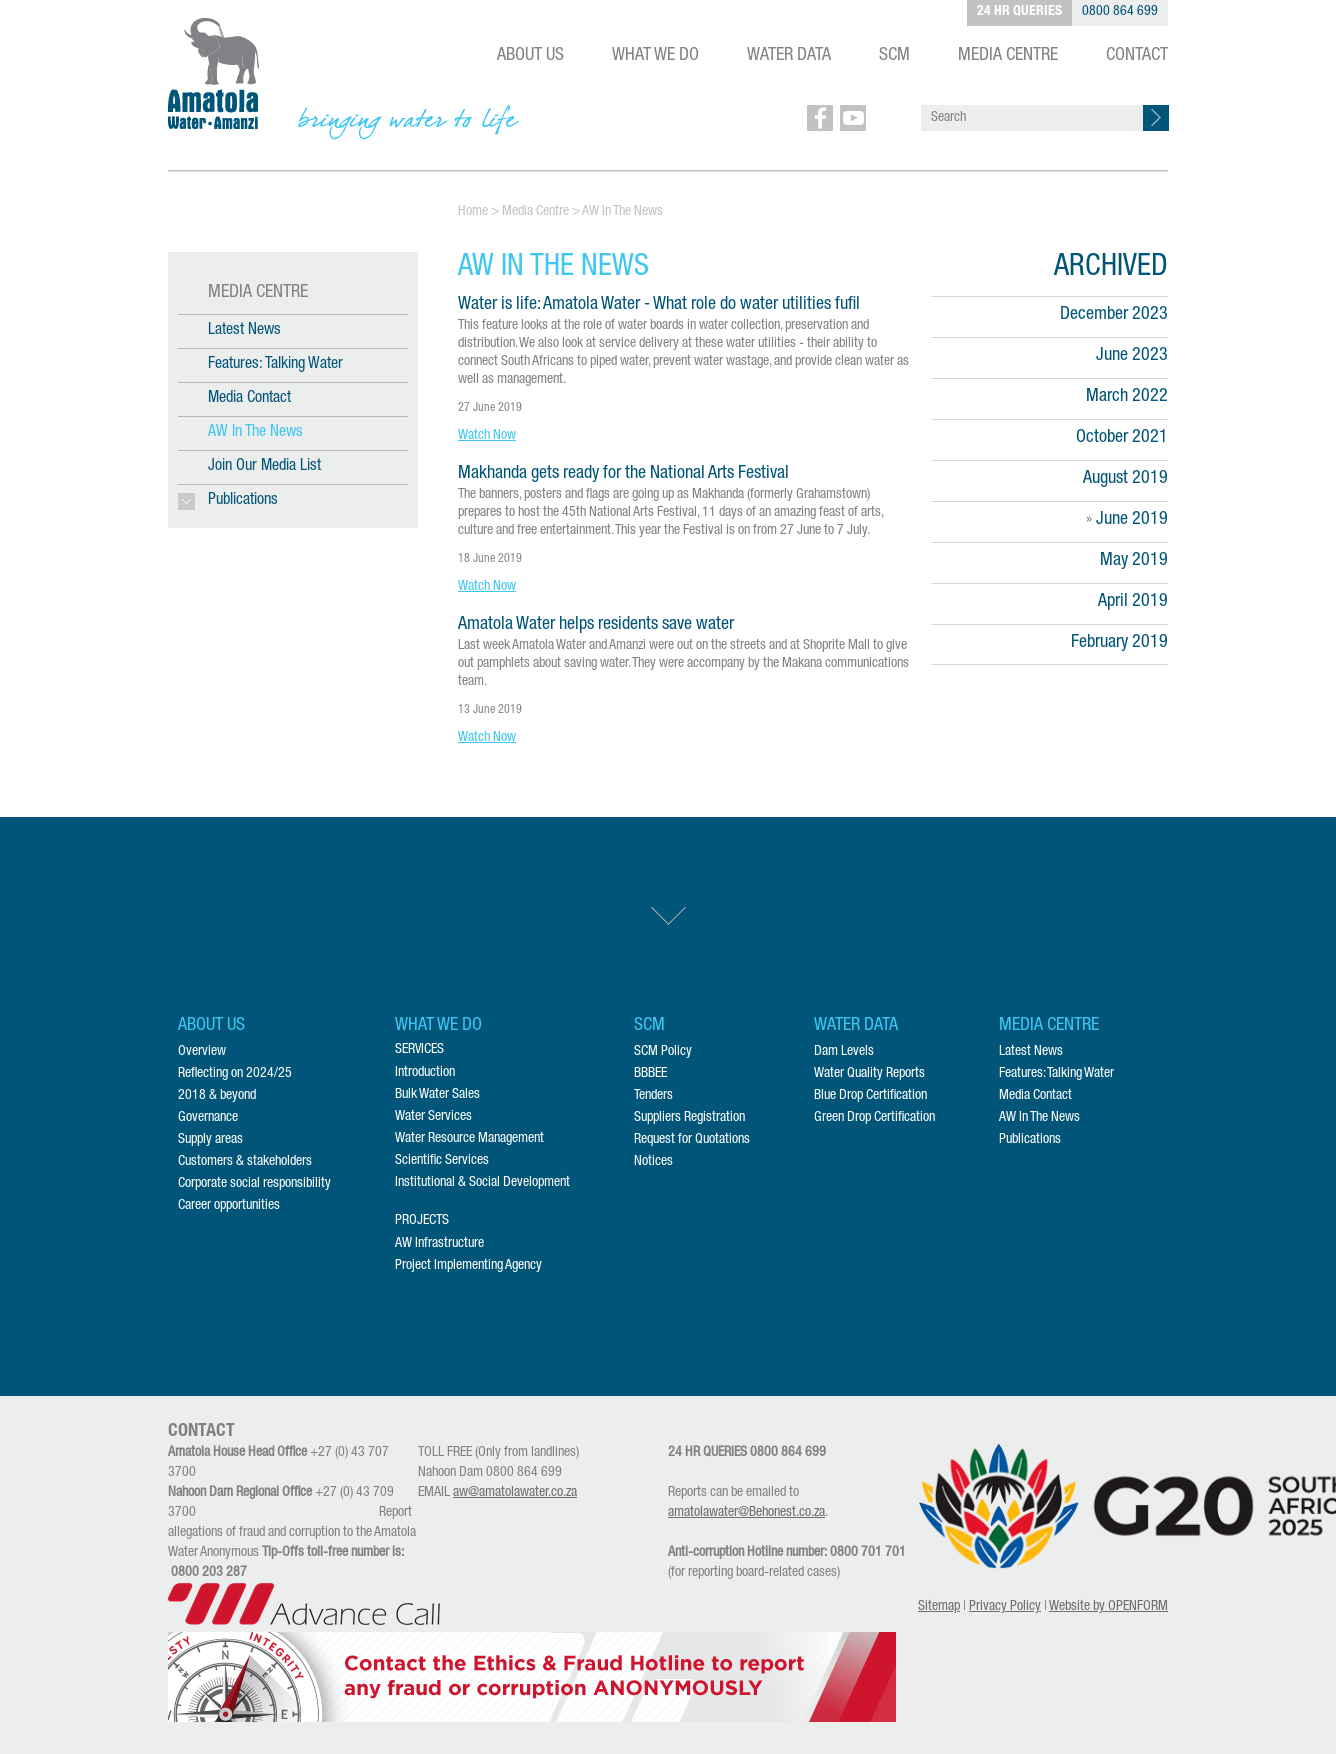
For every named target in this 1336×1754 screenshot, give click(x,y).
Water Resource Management (469, 1139)
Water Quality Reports (869, 1074)
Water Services (433, 1117)
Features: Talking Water (275, 365)
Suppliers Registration (689, 1118)
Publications (1030, 1140)
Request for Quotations (692, 1140)
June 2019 (1132, 520)
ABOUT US (530, 56)
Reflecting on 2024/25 (235, 1074)
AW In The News (255, 433)
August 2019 (1125, 479)
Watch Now (487, 436)
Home (473, 212)
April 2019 (1133, 602)
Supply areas (210, 1140)
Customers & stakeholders (245, 1162)
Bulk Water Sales (437, 1095)
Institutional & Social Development (482, 1183)
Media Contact (249, 399)
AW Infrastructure (439, 1244)
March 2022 (1127, 397)
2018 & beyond (217, 1096)
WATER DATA (789, 56)
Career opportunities (229, 1206)
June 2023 (1132, 356)
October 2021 (1122, 438)
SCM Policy (663, 1052)
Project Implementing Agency (468, 1266)
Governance (208, 1118)
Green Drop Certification (874, 1118)
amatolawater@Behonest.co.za (746, 1513)
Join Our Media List (264, 467)
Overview (202, 1052)
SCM (894, 56)
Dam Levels (844, 1052)
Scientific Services (442, 1161)
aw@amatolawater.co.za (515, 1493)
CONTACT (1137, 56)
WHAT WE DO (655, 56)
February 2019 (1119, 643)
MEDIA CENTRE (1008, 56)
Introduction (425, 1073)
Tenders (653, 1096)
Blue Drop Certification (870, 1096)
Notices (653, 1162)
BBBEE (650, 1074)
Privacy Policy (1005, 1607)
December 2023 (1114, 315)
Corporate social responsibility (254, 1184)
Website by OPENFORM (1108, 1607)
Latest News (244, 331)
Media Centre (535, 212)
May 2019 (1134, 561)
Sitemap (939, 1607)
